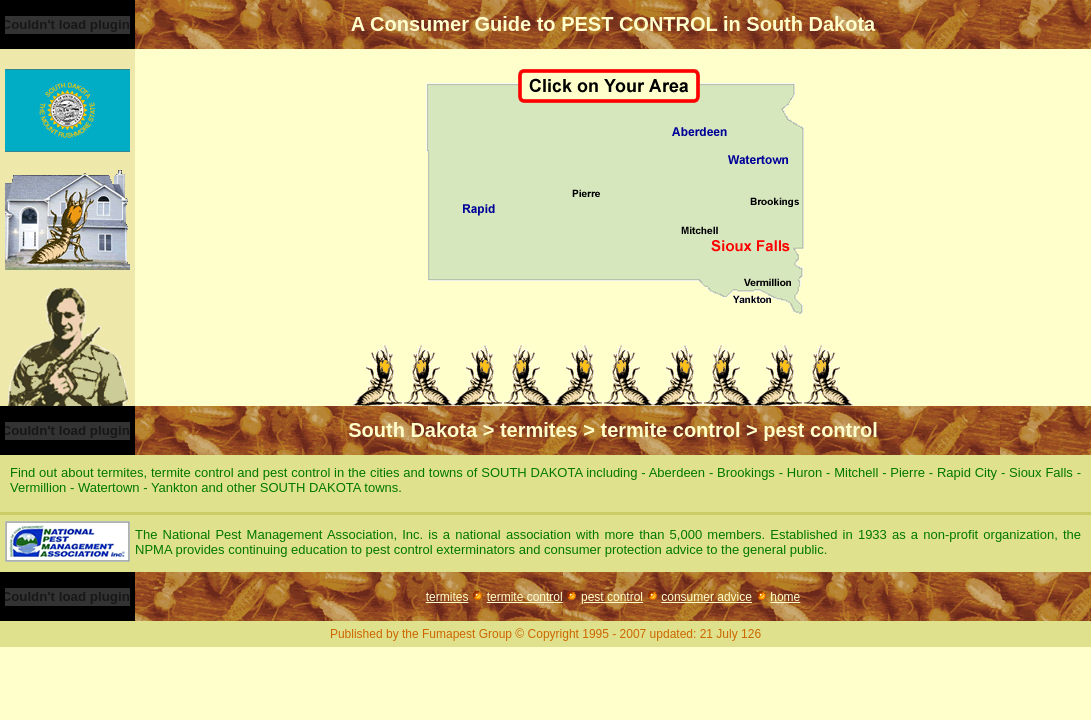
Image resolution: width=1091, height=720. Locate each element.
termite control (525, 597)
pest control (612, 597)
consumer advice (706, 597)
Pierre (909, 472)
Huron (806, 472)
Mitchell (858, 472)
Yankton (176, 487)
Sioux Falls (1043, 472)
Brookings (748, 472)
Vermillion (40, 487)
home (785, 597)
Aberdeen (679, 472)
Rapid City (969, 472)
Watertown (110, 487)
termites (447, 597)
